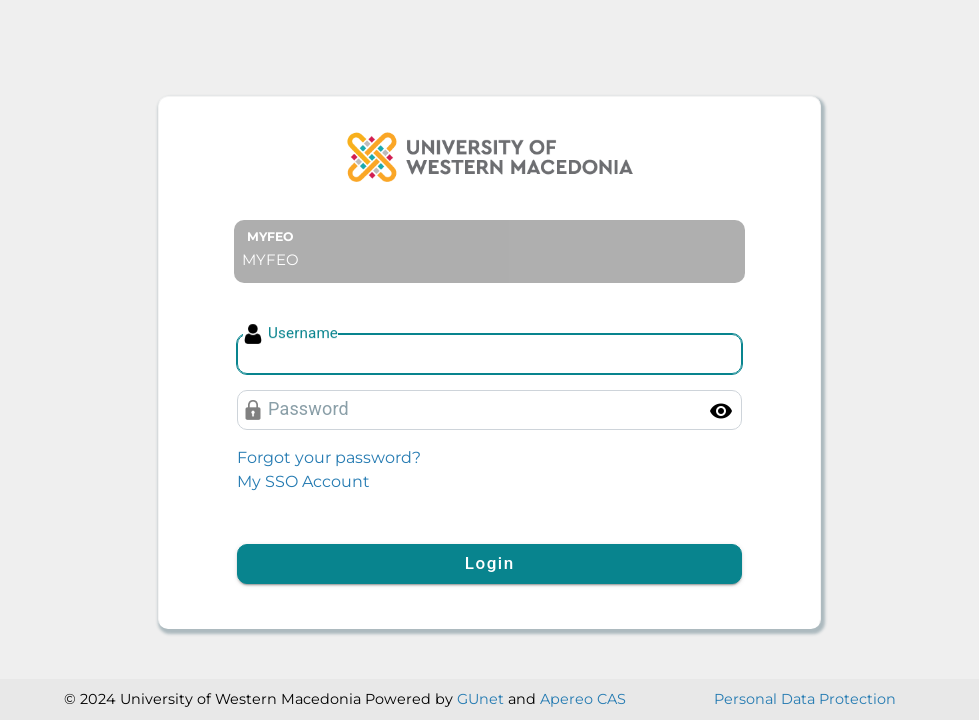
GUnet (480, 699)
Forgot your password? (329, 457)
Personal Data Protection (805, 699)
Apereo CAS (583, 699)
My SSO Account (303, 481)
